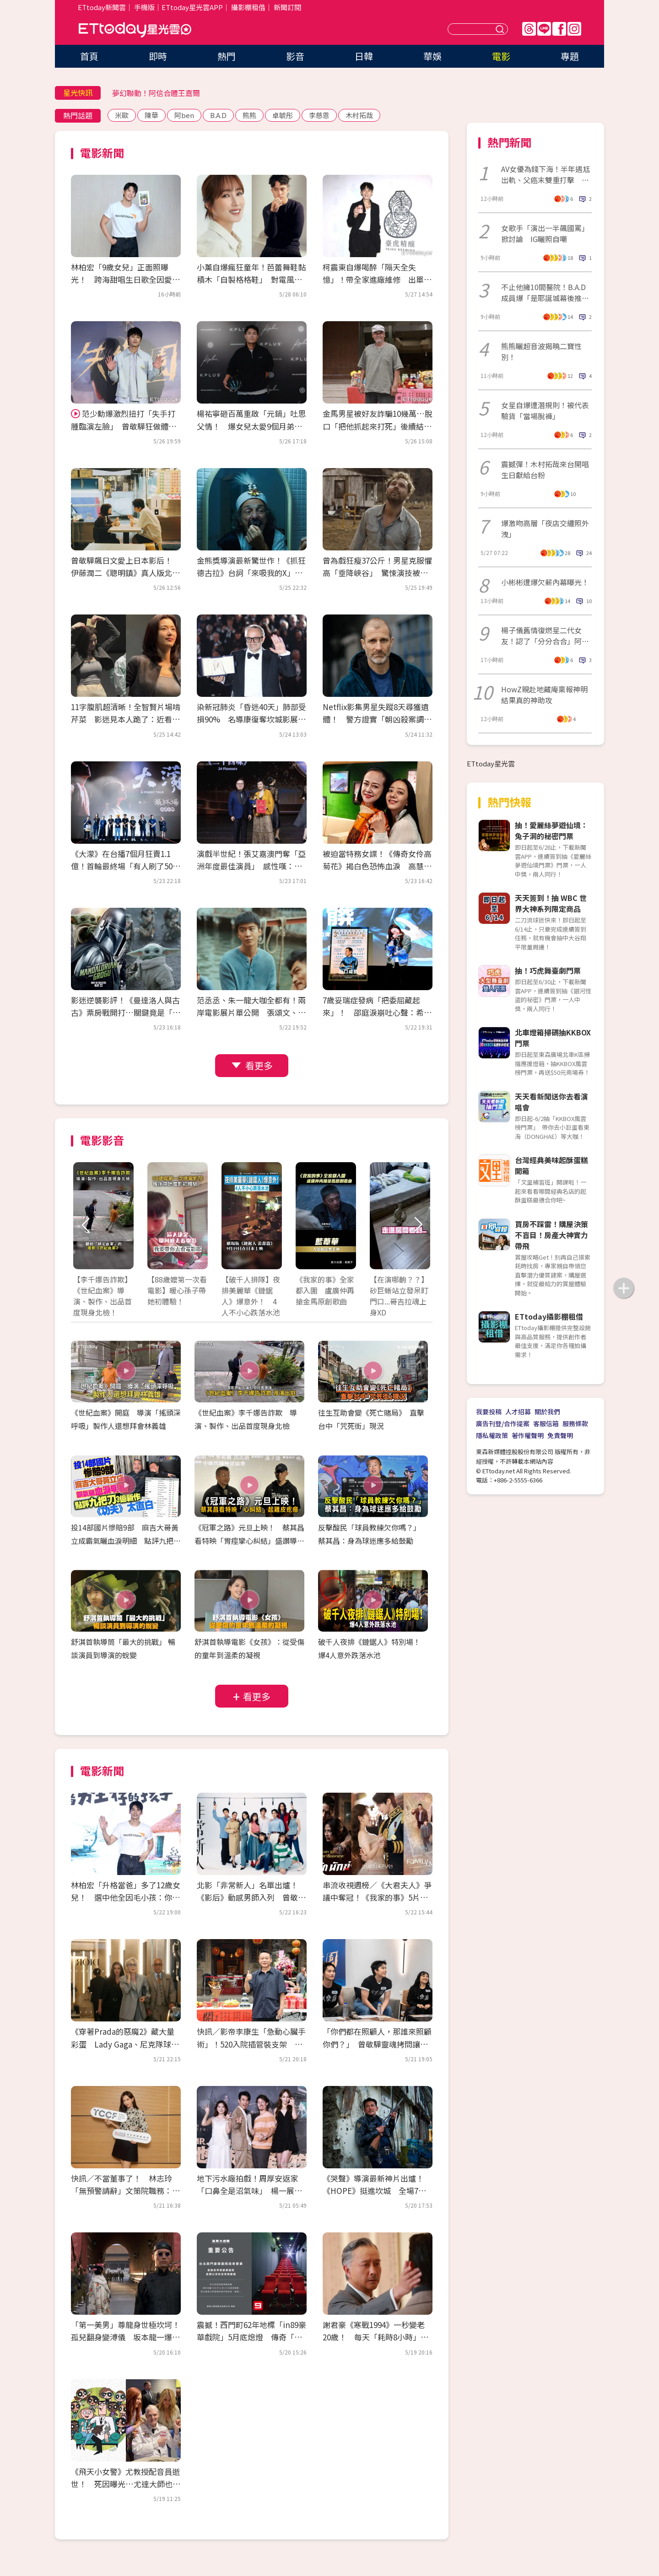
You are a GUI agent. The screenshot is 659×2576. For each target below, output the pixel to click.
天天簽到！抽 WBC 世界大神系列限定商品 (551, 903)
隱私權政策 (492, 1435)
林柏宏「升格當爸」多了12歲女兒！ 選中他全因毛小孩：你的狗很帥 (125, 1897)
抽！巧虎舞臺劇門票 (548, 970)
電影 (501, 56)
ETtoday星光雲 (135, 30)
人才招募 (518, 1411)
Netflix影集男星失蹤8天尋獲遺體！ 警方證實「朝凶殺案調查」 (376, 719)
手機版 (144, 7)
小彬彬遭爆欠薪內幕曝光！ (545, 582)
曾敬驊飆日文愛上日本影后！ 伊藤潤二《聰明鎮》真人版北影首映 (125, 573)
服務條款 (575, 1423)
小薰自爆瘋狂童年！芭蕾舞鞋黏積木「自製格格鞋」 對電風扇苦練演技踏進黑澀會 (251, 279)
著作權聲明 (528, 1435)
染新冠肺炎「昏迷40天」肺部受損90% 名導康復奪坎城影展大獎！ (251, 719)
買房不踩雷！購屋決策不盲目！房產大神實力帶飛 (551, 1234)
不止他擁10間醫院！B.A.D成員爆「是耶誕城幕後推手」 (543, 292)
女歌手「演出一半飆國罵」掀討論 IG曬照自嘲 (545, 233)
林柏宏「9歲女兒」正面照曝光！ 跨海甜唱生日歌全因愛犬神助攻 (125, 279)
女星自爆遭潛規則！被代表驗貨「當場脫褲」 (545, 410)
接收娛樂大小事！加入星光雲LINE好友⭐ (179, 92)
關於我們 (547, 1411)
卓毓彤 (282, 115)
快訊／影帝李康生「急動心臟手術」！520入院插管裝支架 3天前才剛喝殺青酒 (252, 2044)
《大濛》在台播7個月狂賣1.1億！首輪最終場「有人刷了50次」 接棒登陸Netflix (122, 866)
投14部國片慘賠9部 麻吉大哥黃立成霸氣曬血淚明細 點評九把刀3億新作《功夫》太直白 (126, 1540)
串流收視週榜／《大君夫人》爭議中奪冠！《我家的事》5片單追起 (377, 1897)
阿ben (184, 115)
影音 (295, 56)
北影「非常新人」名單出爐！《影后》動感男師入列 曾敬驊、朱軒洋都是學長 (247, 1897)
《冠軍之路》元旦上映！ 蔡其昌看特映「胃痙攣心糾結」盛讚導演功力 (249, 1540)
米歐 (122, 115)
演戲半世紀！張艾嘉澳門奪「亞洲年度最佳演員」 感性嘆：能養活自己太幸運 (251, 866)
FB (559, 29)
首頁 (89, 56)
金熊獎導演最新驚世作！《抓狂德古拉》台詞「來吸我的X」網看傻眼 (251, 573)
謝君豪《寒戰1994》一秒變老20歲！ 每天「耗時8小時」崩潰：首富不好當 (375, 2337)
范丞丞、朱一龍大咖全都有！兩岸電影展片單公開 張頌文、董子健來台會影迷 (251, 1012)
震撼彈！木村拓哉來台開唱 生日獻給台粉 (546, 469)
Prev (86, 1225)
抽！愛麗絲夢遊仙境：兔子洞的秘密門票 (551, 830)
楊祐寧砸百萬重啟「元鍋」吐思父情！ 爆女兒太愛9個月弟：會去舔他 (251, 426)
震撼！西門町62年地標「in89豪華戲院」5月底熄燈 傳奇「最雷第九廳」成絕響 (251, 2337)
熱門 (226, 56)
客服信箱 (546, 1423)
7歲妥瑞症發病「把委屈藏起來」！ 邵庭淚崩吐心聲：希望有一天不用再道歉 (377, 1012)
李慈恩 (319, 115)
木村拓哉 (359, 115)
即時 (158, 56)
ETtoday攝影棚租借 (549, 1316)
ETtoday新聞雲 (102, 7)
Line (544, 29)
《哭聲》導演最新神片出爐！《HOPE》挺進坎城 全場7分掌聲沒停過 (374, 2190)
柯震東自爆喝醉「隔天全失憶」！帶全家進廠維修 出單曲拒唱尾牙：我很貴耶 (377, 279)
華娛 (432, 56)
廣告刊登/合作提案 (502, 1423)
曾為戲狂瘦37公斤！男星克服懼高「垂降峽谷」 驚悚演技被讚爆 (377, 573)
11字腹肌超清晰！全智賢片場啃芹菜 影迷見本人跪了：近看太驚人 (125, 719)
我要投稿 (489, 1411)
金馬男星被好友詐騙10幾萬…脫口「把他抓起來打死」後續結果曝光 (377, 426)
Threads (529, 29)
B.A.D (218, 115)
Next (418, 1225)
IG (574, 29)
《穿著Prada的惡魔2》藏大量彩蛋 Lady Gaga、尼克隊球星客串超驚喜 (125, 2044)
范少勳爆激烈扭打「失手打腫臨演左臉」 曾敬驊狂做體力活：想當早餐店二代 (123, 426)
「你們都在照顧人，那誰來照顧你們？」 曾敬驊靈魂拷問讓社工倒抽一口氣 (377, 2044)
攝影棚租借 (248, 7)
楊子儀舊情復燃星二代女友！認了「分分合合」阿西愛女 (545, 636)
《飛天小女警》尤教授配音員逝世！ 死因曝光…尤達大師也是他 (125, 2484)
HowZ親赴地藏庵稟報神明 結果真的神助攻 (546, 695)
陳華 (151, 115)
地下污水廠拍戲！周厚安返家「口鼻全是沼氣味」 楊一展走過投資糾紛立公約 (249, 2190)
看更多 (259, 1065)
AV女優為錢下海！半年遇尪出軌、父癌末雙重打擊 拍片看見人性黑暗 (545, 174)
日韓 (364, 56)
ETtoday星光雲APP (192, 7)
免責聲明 (560, 1435)
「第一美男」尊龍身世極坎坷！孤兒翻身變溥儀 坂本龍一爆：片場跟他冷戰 (125, 2337)
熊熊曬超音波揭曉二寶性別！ (541, 351)
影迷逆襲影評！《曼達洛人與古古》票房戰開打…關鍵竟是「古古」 (125, 1012)
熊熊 (249, 115)
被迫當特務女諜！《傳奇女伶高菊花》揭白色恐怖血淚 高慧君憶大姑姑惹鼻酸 (377, 866)
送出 (501, 29)
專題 (570, 56)
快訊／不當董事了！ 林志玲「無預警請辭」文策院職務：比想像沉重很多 (125, 2190)
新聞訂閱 (287, 7)
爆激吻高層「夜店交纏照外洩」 (545, 528)
